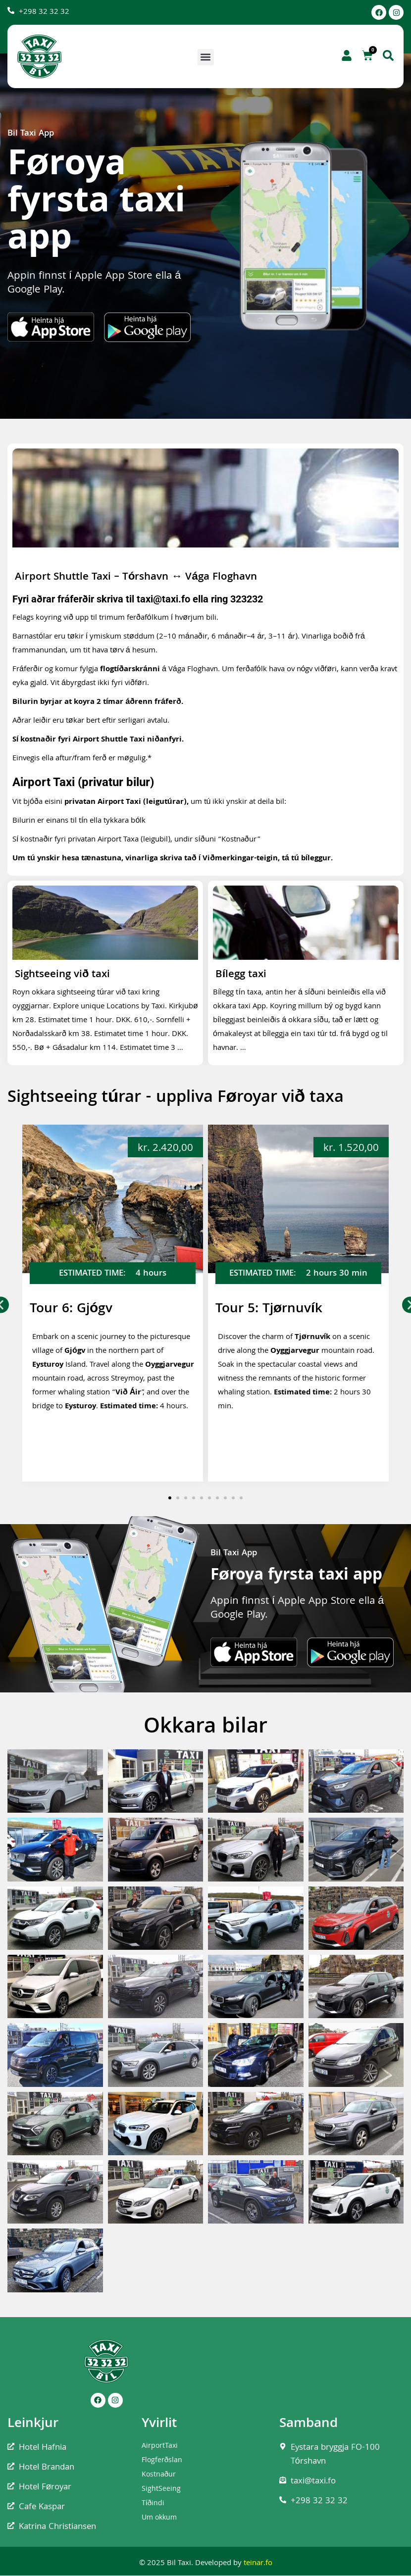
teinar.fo (258, 2563)
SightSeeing (161, 2489)
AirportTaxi (160, 2446)
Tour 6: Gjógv (71, 1309)
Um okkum (159, 2518)
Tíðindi (153, 2504)
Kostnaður (159, 2475)
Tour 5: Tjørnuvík (268, 1309)
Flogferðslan (162, 2461)
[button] (206, 57)
